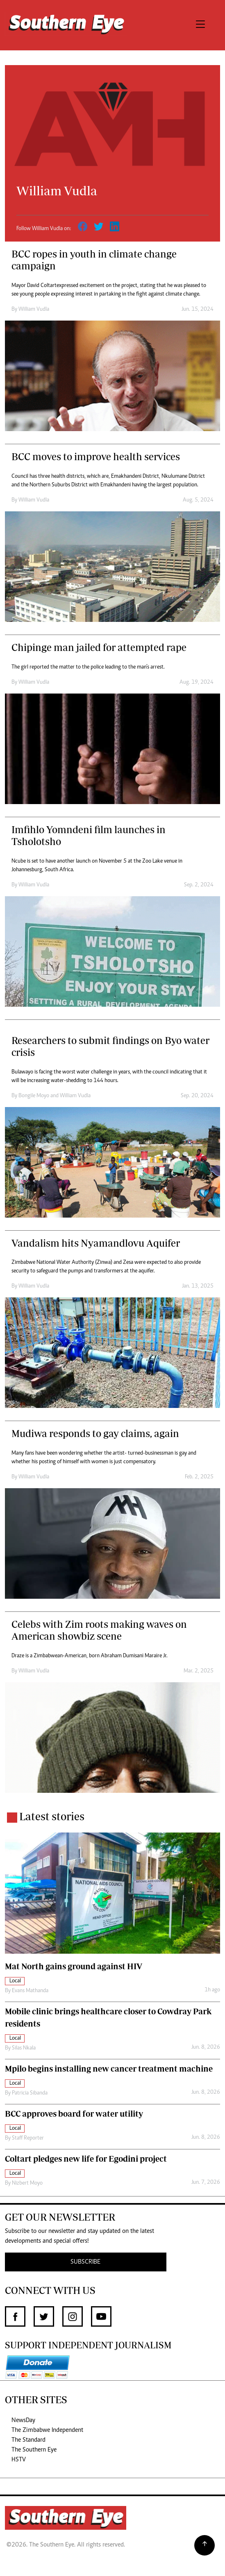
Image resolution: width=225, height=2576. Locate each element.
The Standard (28, 2440)
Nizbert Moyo (27, 2183)
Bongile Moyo (33, 1096)
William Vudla (33, 309)
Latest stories (51, 1816)
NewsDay (23, 2420)
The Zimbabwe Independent (47, 2430)
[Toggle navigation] (200, 25)
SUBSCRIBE (85, 2262)
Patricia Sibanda (30, 2093)
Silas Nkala (24, 2048)
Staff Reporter (28, 2138)
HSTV (18, 2459)
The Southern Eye (34, 2450)
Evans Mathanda (30, 1991)
